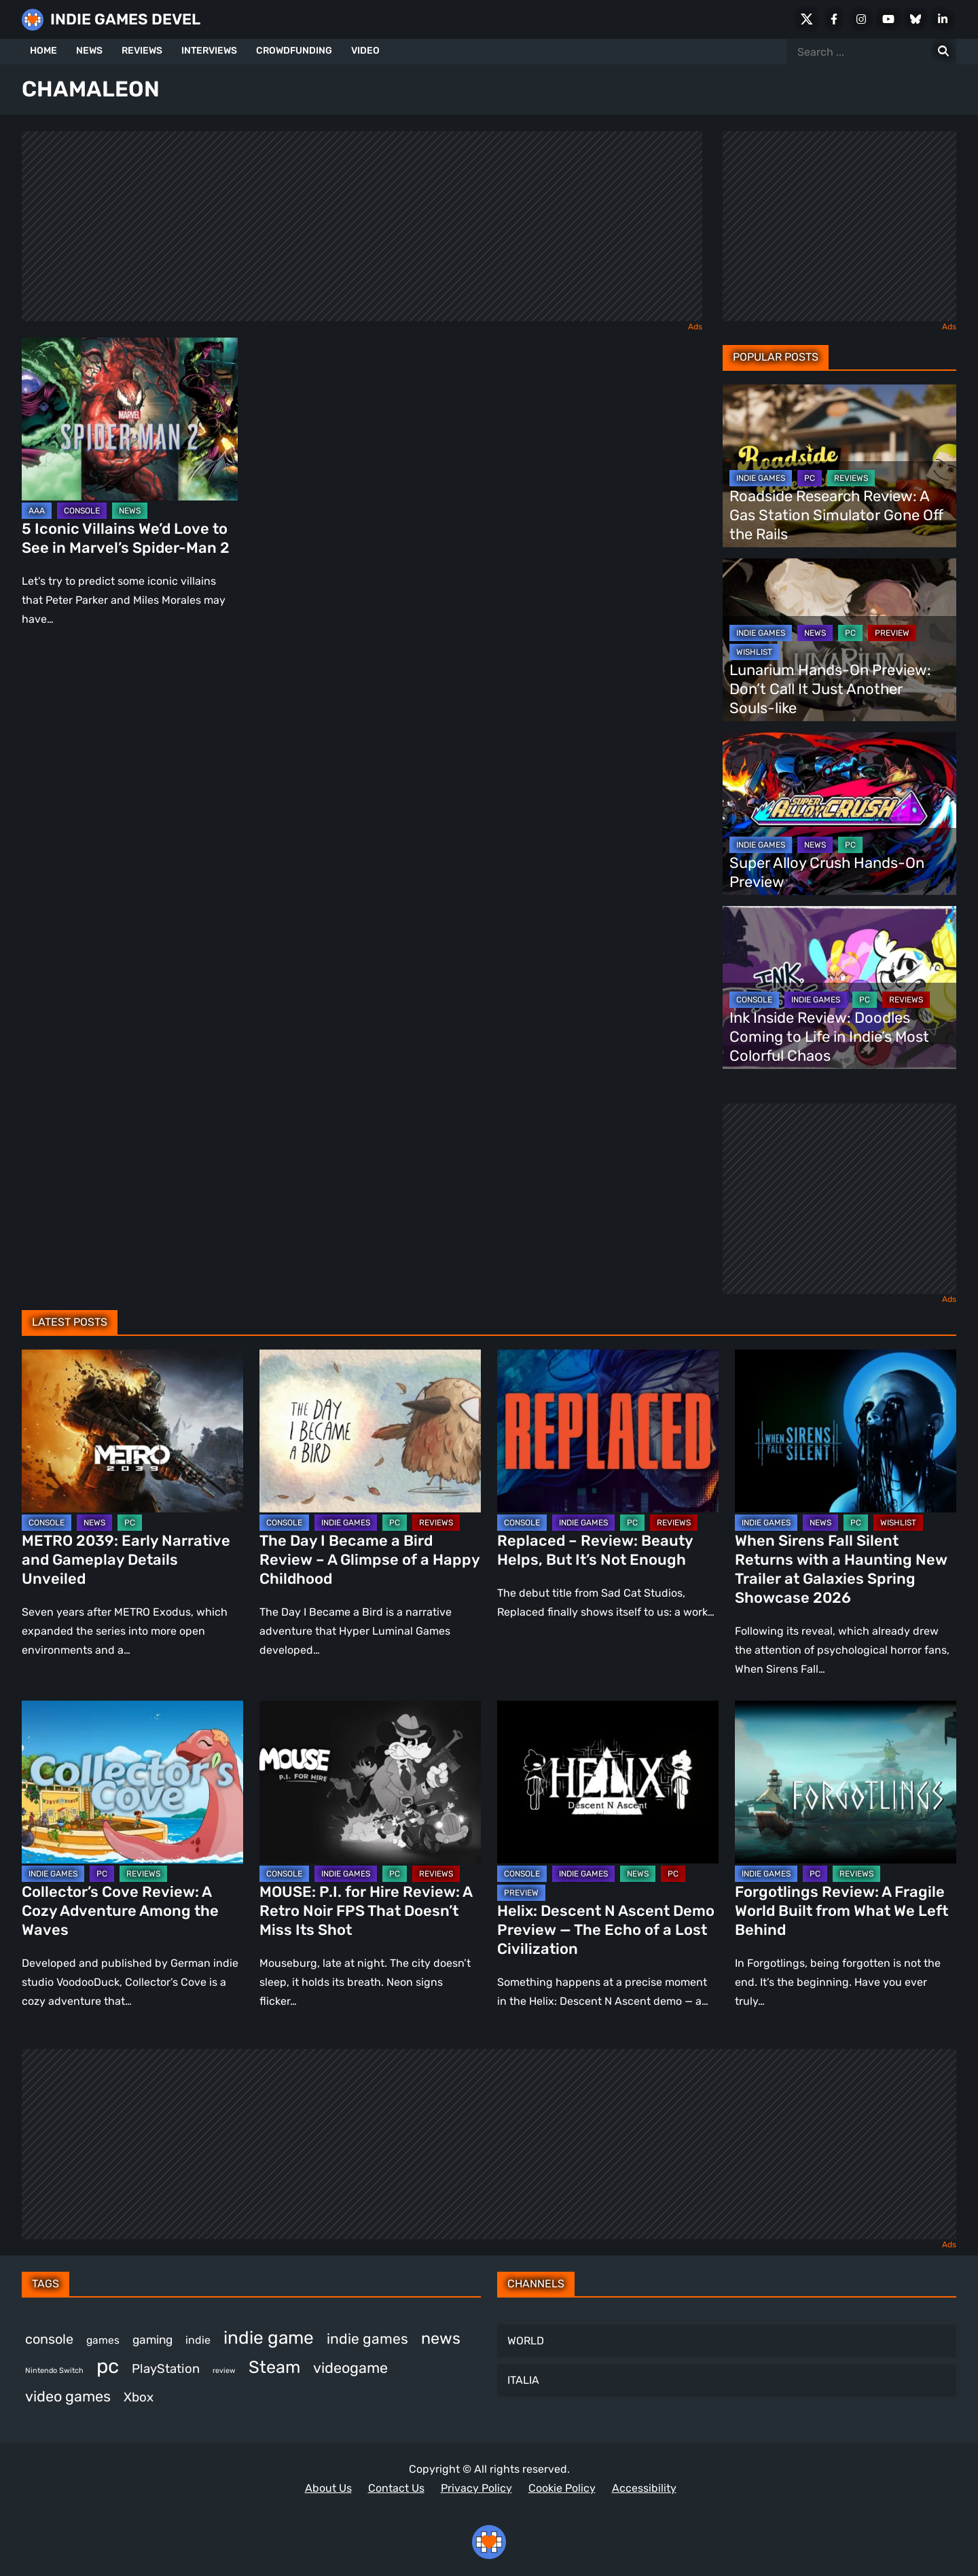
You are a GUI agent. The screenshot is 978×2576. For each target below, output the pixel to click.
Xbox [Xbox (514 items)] (138, 2397)
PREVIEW (892, 633)
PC (809, 478)
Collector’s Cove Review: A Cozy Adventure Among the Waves (120, 1911)
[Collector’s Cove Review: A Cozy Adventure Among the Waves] (132, 1782)
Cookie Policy (562, 2488)
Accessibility (644, 2488)
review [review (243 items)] (224, 2370)
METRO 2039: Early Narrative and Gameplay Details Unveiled (126, 1559)
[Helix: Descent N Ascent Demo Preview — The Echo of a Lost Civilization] (608, 1782)
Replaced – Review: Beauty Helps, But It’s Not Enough (595, 1550)
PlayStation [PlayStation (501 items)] (166, 2368)
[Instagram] (861, 19)
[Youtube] (888, 19)
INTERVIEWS (209, 50)
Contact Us (396, 2488)
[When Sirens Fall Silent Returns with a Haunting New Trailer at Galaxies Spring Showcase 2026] (845, 1430)
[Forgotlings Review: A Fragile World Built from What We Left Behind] (845, 1782)
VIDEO (365, 50)
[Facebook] (834, 19)
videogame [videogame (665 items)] (350, 2367)
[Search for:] (943, 52)
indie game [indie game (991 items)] (268, 2337)
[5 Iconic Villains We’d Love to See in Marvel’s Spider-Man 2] (130, 419)
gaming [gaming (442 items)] (152, 2339)
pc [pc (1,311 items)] (107, 2366)
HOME (43, 50)
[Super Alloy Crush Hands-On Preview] (839, 813)
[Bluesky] (915, 19)
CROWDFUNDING (294, 50)
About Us (328, 2488)
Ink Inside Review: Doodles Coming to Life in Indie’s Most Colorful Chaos (829, 1037)
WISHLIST (754, 652)
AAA (37, 510)
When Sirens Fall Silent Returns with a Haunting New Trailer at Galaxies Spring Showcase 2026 (841, 1569)
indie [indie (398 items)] (198, 2340)
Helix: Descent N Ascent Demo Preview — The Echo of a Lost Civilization (605, 1930)
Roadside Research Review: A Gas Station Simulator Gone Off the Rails (836, 515)
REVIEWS (142, 50)
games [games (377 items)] (103, 2340)
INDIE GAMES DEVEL (125, 19)
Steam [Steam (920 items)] (274, 2367)
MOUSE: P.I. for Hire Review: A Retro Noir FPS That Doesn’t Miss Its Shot (365, 1911)
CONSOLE (82, 510)
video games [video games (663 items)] (68, 2396)
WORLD (525, 2340)
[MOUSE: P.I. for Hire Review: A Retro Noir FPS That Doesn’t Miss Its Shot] (370, 1782)
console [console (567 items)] (49, 2339)
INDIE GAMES (760, 478)
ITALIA (523, 2380)
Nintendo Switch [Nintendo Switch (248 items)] (54, 2370)
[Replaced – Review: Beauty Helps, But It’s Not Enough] (608, 1430)
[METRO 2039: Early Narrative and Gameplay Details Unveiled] (132, 1430)
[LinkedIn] (942, 19)
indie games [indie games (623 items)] (367, 2338)
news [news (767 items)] (440, 2338)
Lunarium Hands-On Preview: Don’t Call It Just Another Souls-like (830, 689)
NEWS (89, 50)
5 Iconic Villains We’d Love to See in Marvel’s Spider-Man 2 (126, 538)
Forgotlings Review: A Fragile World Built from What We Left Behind (841, 1911)
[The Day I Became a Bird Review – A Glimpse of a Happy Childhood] (370, 1430)
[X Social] (806, 19)
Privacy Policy (476, 2488)
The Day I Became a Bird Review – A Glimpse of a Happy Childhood (369, 1559)
